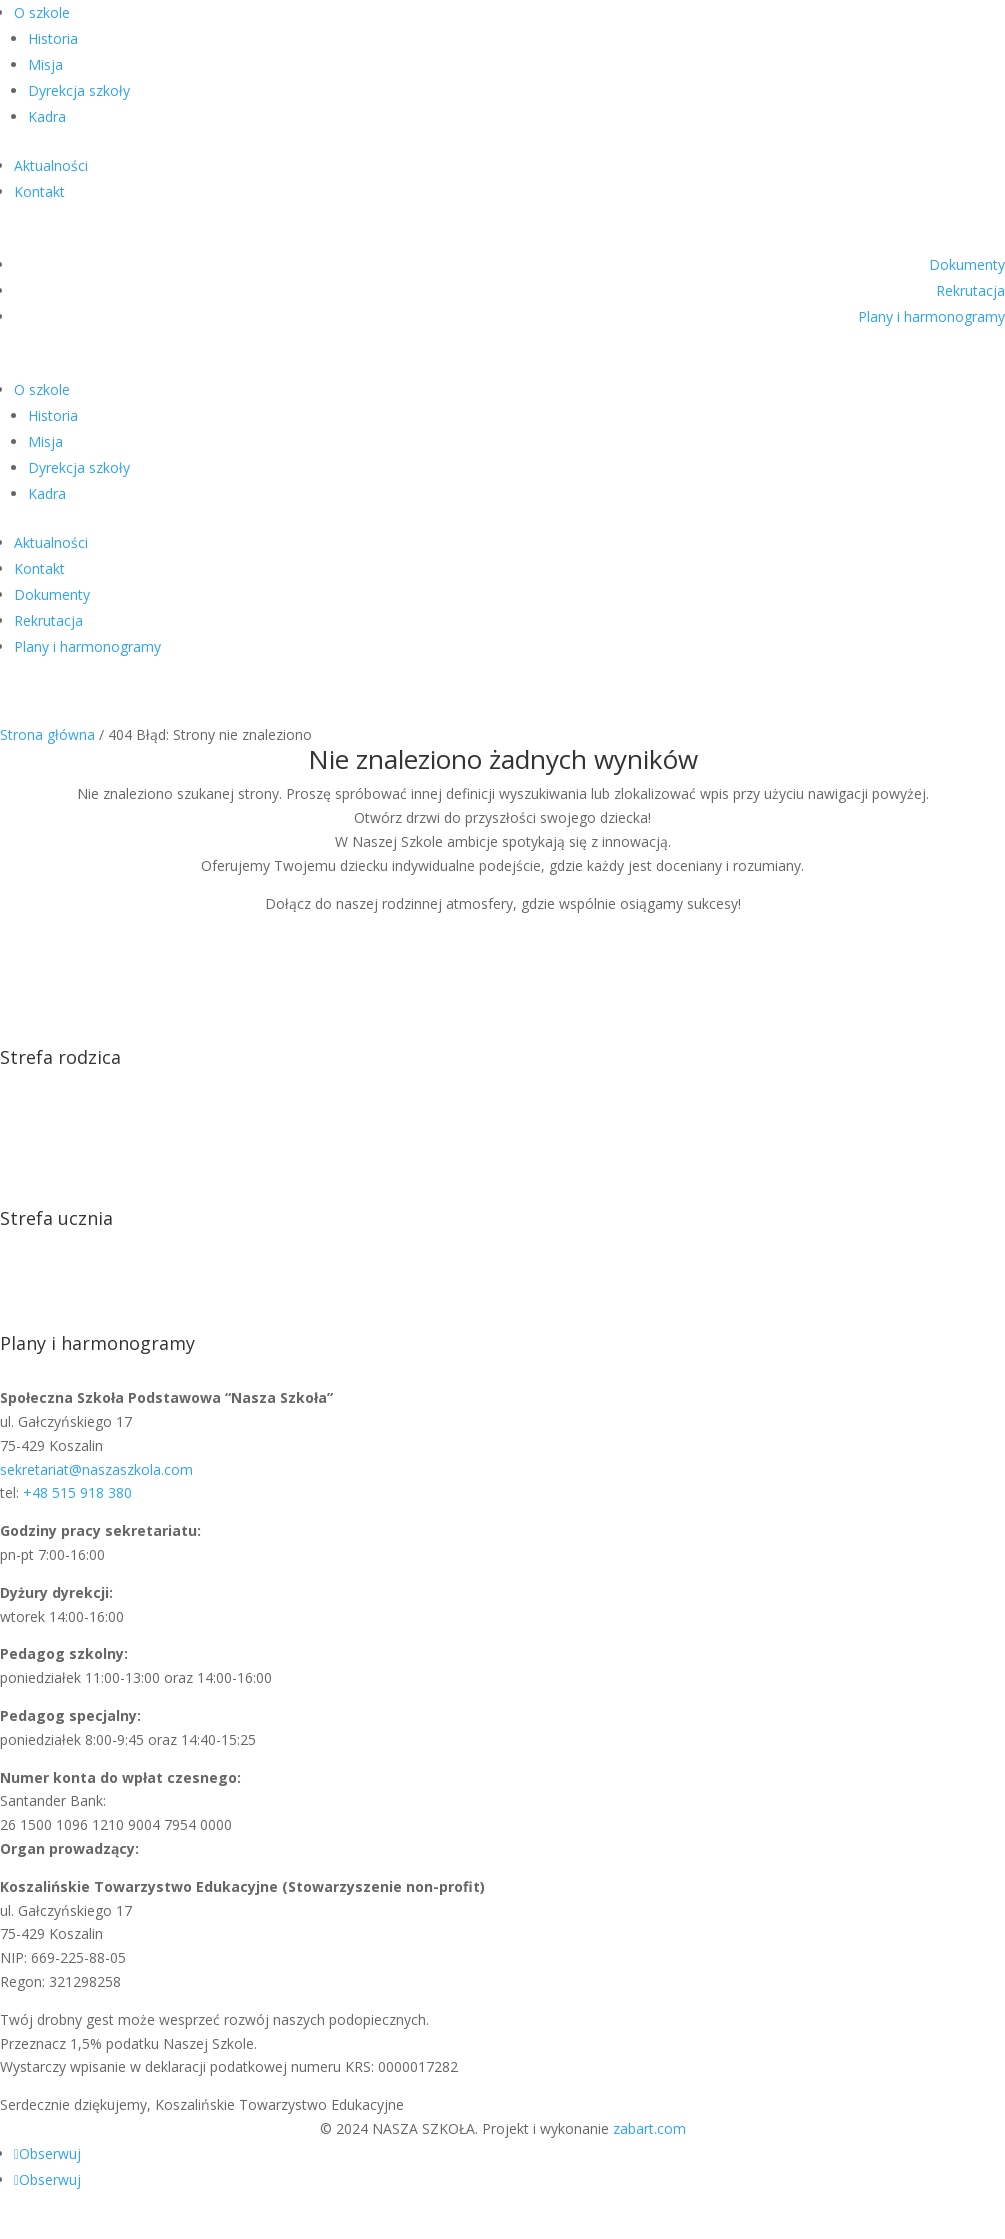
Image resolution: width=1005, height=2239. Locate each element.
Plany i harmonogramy (931, 316)
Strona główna (47, 734)
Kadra (47, 116)
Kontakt (39, 191)
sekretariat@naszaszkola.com (96, 1469)
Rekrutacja (970, 290)
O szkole (42, 12)
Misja (45, 64)
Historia (53, 38)
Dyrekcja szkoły (79, 90)
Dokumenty (967, 264)
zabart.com (649, 2128)
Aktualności (51, 165)
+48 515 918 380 (77, 1492)
